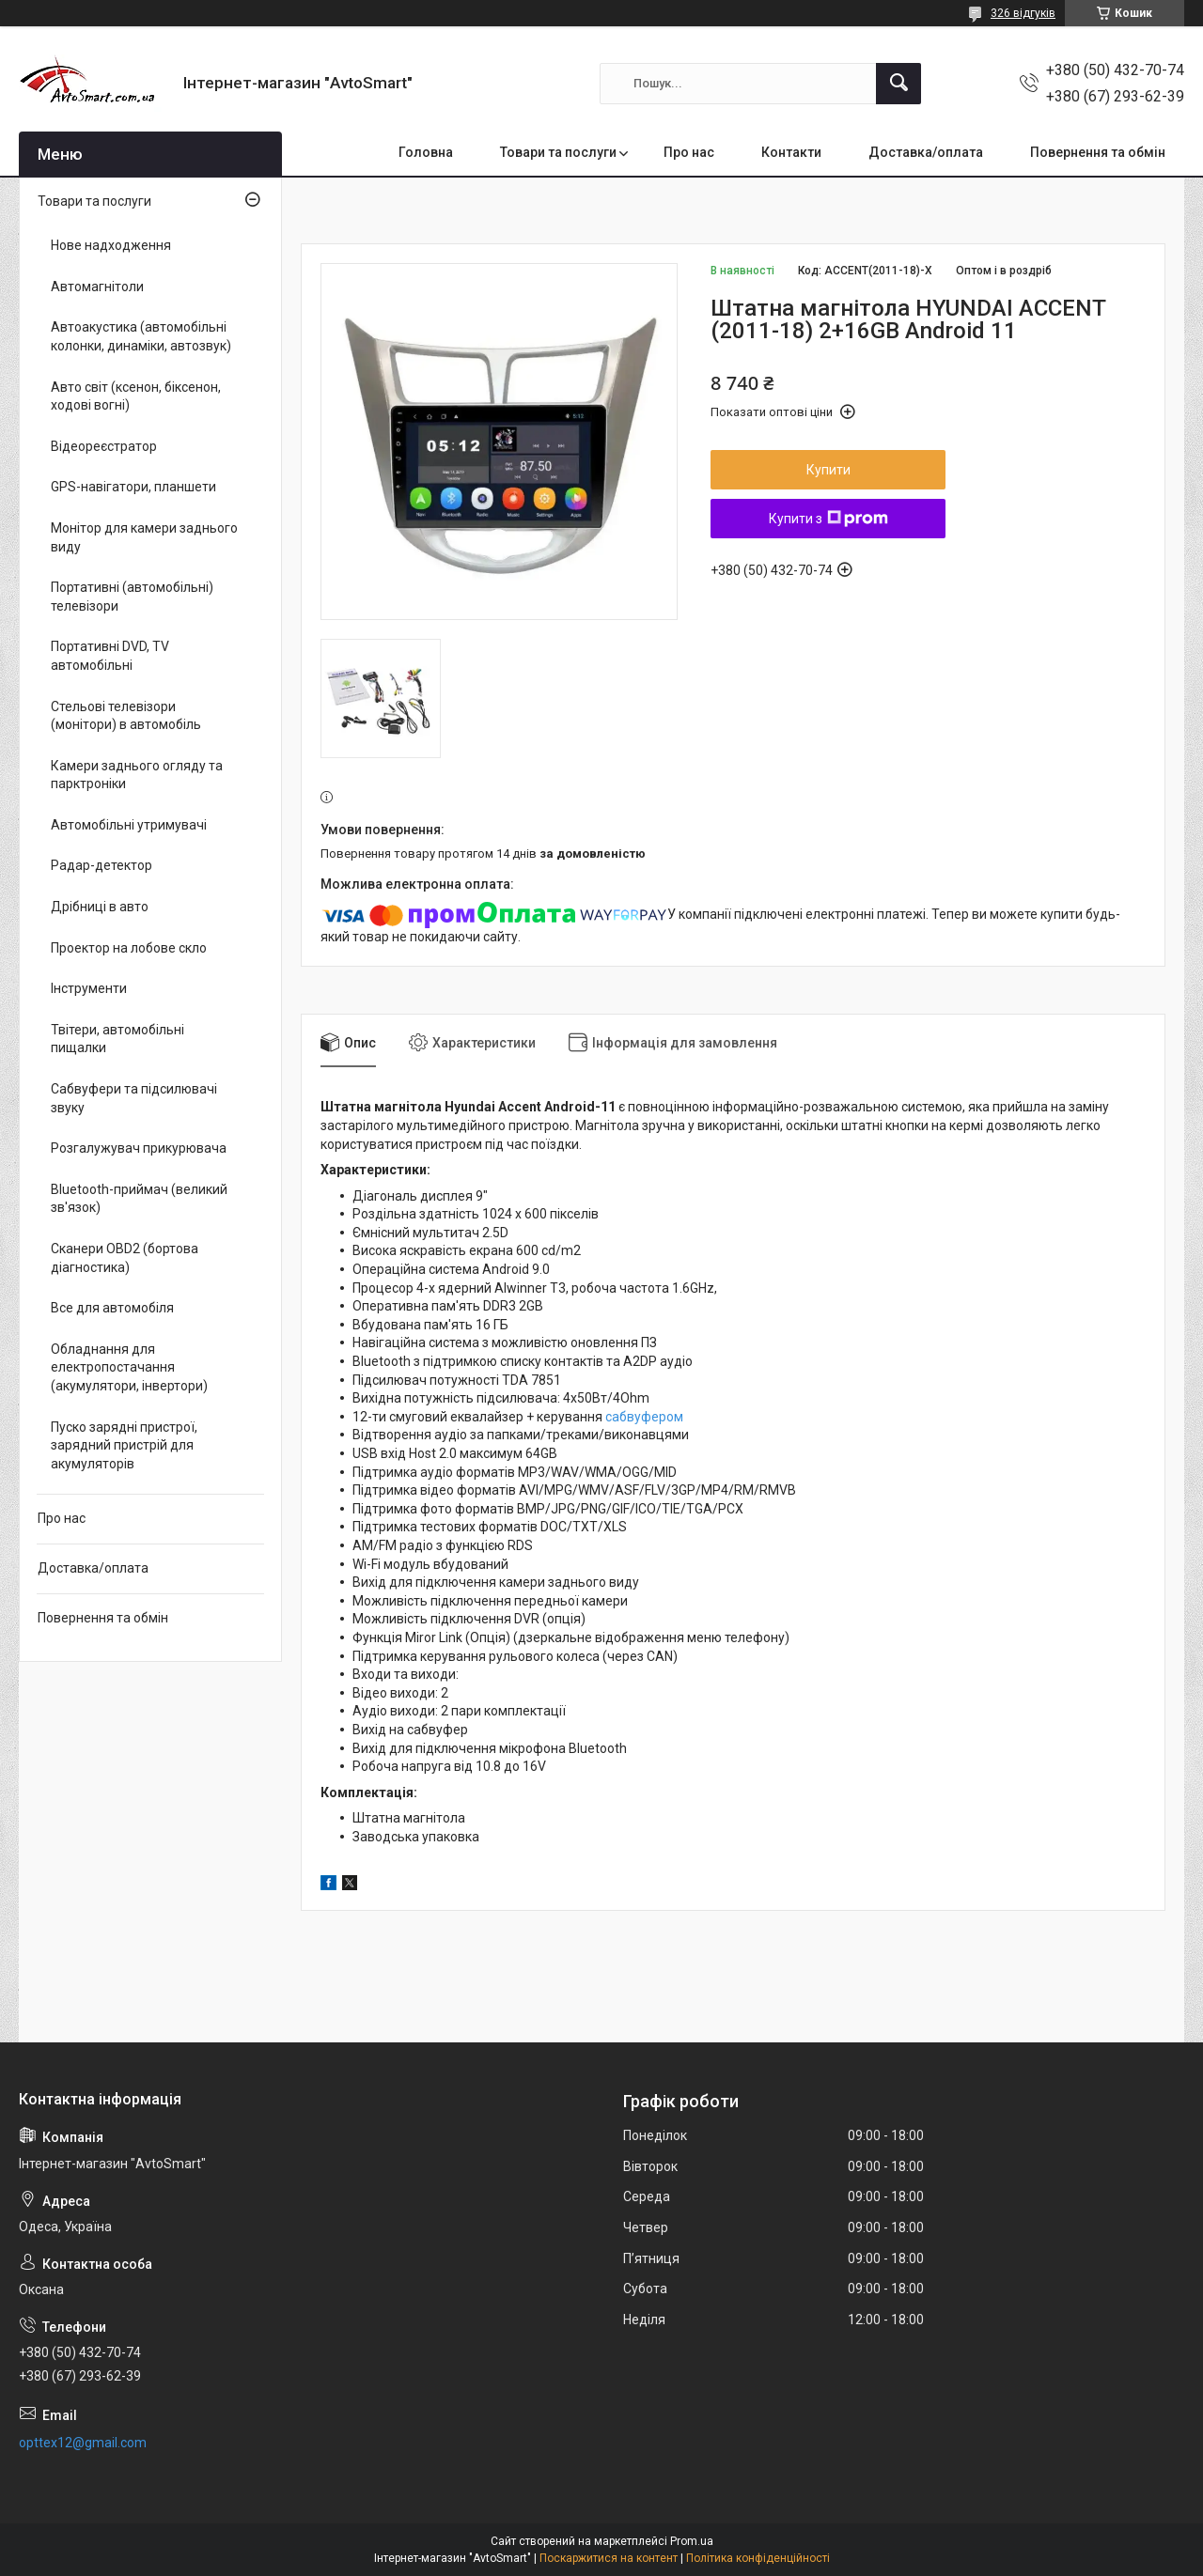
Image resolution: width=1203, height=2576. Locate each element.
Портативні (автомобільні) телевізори (132, 596)
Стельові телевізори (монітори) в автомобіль (126, 716)
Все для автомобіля (112, 1307)
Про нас (689, 152)
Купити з (828, 518)
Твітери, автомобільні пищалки (117, 1039)
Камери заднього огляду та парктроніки (137, 775)
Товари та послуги (558, 152)
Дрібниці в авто (99, 906)
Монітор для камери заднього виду (144, 537)
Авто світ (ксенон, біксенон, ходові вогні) (136, 396)
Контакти (791, 152)
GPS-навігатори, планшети (133, 486)
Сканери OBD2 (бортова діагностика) (124, 1258)
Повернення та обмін (1097, 152)
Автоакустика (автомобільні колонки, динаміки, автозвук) (141, 336)
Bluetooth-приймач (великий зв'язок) (139, 1199)
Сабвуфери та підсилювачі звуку (134, 1098)
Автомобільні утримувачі (129, 824)
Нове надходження (111, 245)
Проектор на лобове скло (129, 947)
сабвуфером (644, 1416)
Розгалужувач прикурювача (139, 1148)
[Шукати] (898, 83)
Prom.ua (691, 2541)
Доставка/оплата (925, 152)
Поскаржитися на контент (608, 2558)
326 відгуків (1023, 13)
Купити (828, 469)
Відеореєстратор (104, 446)
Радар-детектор (101, 865)
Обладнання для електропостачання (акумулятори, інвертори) (129, 1367)
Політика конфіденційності (758, 2558)
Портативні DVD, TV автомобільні (110, 656)
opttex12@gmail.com (83, 2442)
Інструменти (89, 988)
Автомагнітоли (97, 286)
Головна (425, 152)
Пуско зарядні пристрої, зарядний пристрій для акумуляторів (124, 1445)
